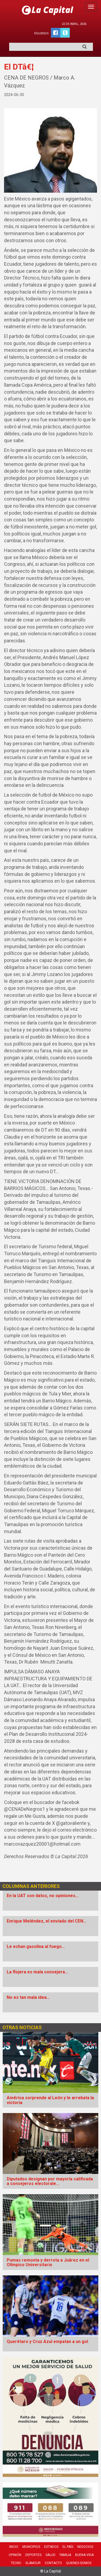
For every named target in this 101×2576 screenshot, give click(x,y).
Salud (50, 2555)
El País (67, 2547)
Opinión (15, 2555)
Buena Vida (84, 2555)
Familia (65, 2555)
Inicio (13, 2547)
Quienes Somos (78, 2563)
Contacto (53, 2563)
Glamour (33, 2563)
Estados (51, 2547)
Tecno (16, 2563)
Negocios (85, 2547)
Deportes (33, 2555)
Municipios (31, 2547)
